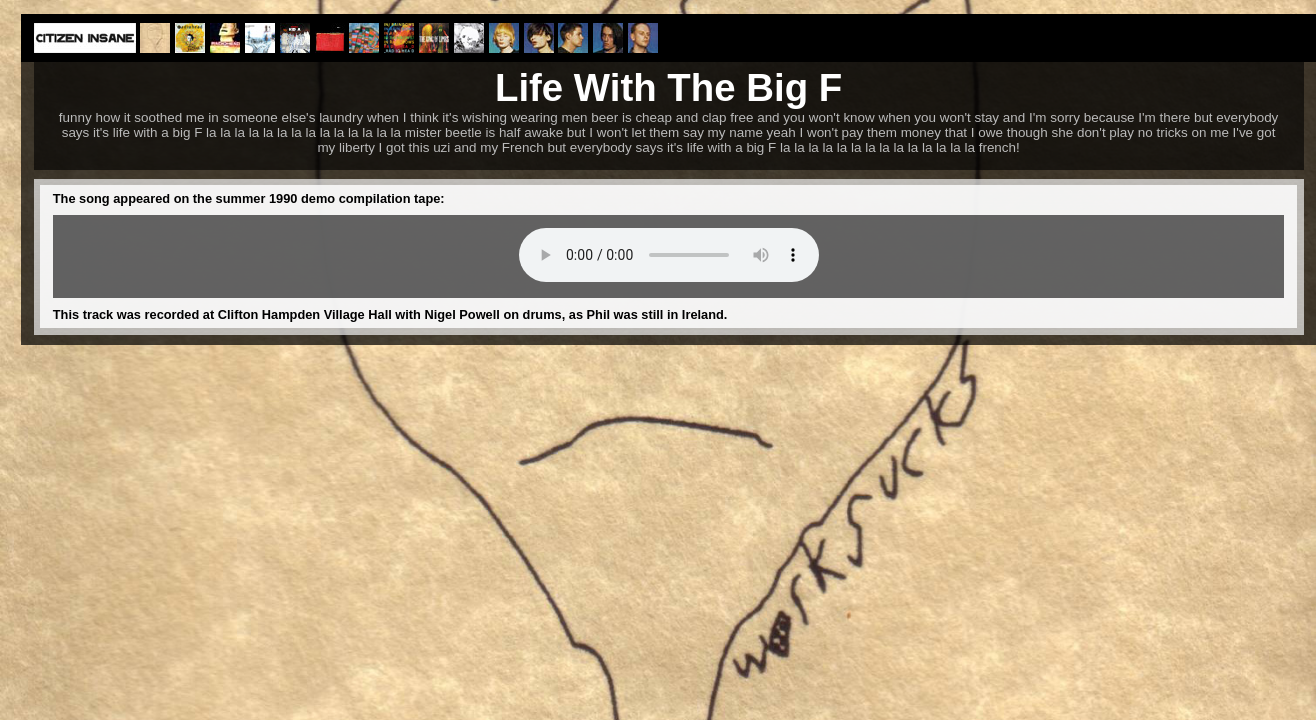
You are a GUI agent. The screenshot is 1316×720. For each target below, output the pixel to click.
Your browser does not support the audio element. (669, 255)
